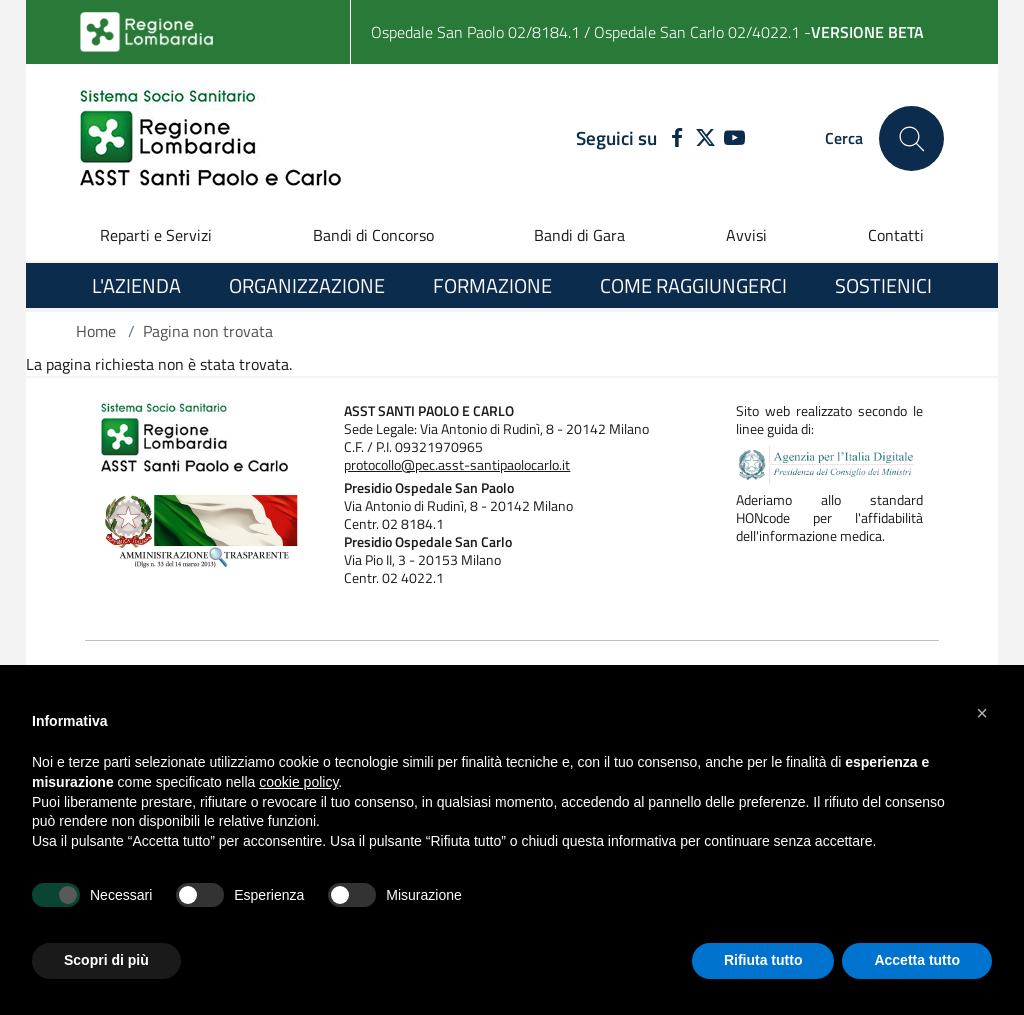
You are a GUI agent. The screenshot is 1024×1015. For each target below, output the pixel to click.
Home (96, 331)
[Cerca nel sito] (911, 138)
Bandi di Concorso (373, 235)
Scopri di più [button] (106, 960)
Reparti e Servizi (156, 235)
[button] (982, 713)
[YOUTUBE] (734, 139)
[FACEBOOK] (672, 139)
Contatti (896, 235)
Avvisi (746, 235)
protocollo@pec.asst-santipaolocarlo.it (457, 465)
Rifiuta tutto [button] (763, 960)
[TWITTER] (705, 139)
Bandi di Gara (579, 235)
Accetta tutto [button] (917, 960)
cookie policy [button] (298, 782)
